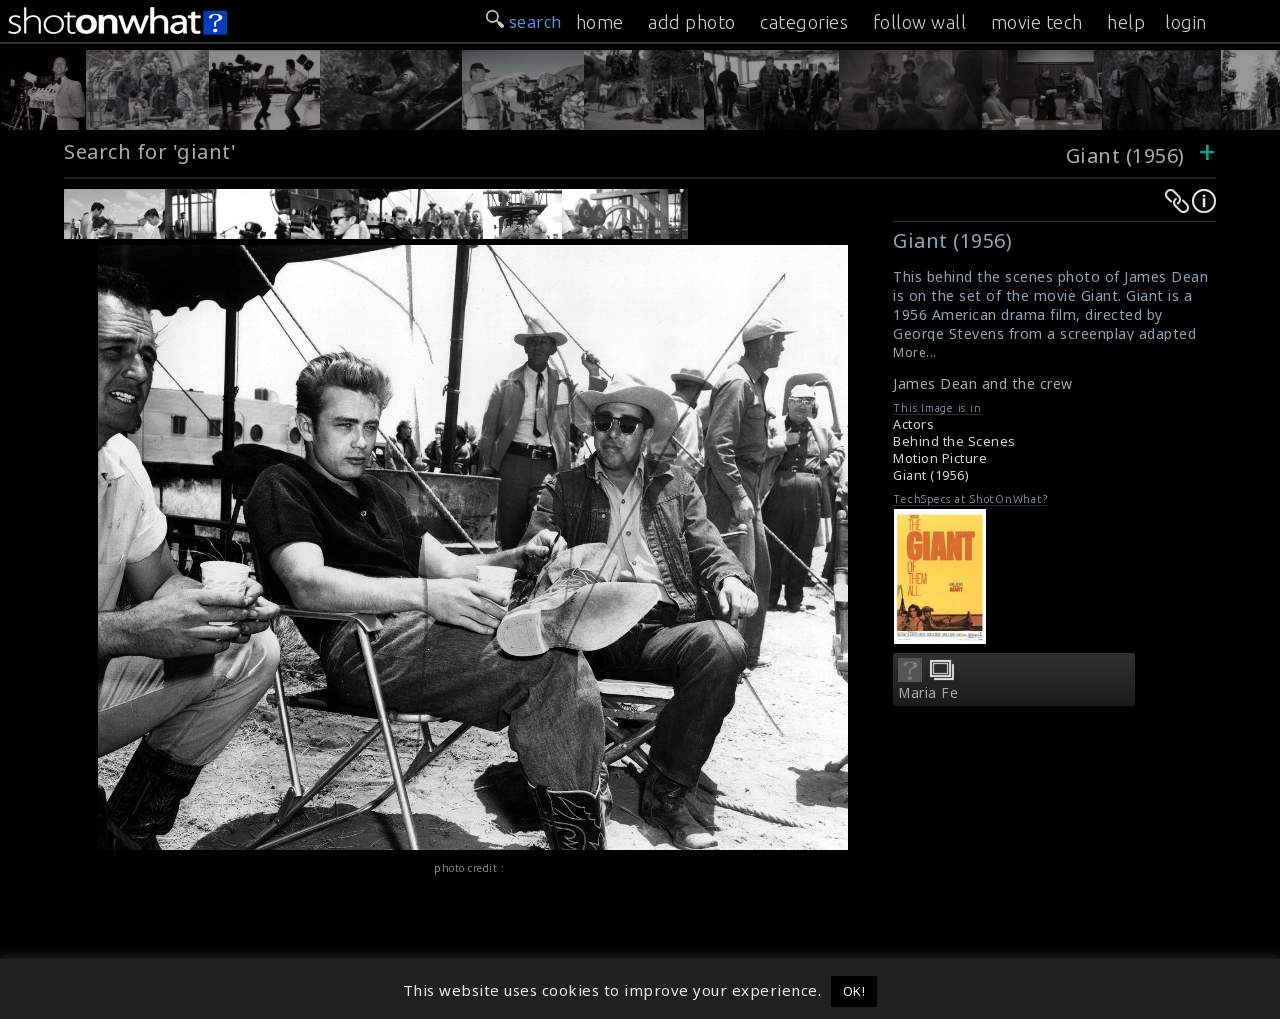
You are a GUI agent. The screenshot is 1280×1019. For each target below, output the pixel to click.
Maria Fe (928, 693)
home (600, 22)
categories (804, 22)
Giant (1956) (1125, 155)
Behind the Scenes (954, 441)
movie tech (1037, 22)
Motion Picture (940, 458)
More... (915, 352)
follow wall (920, 22)
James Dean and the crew (983, 383)
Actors (913, 424)
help (1126, 22)
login (1186, 22)
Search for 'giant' (150, 151)
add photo (692, 22)
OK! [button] (854, 991)
